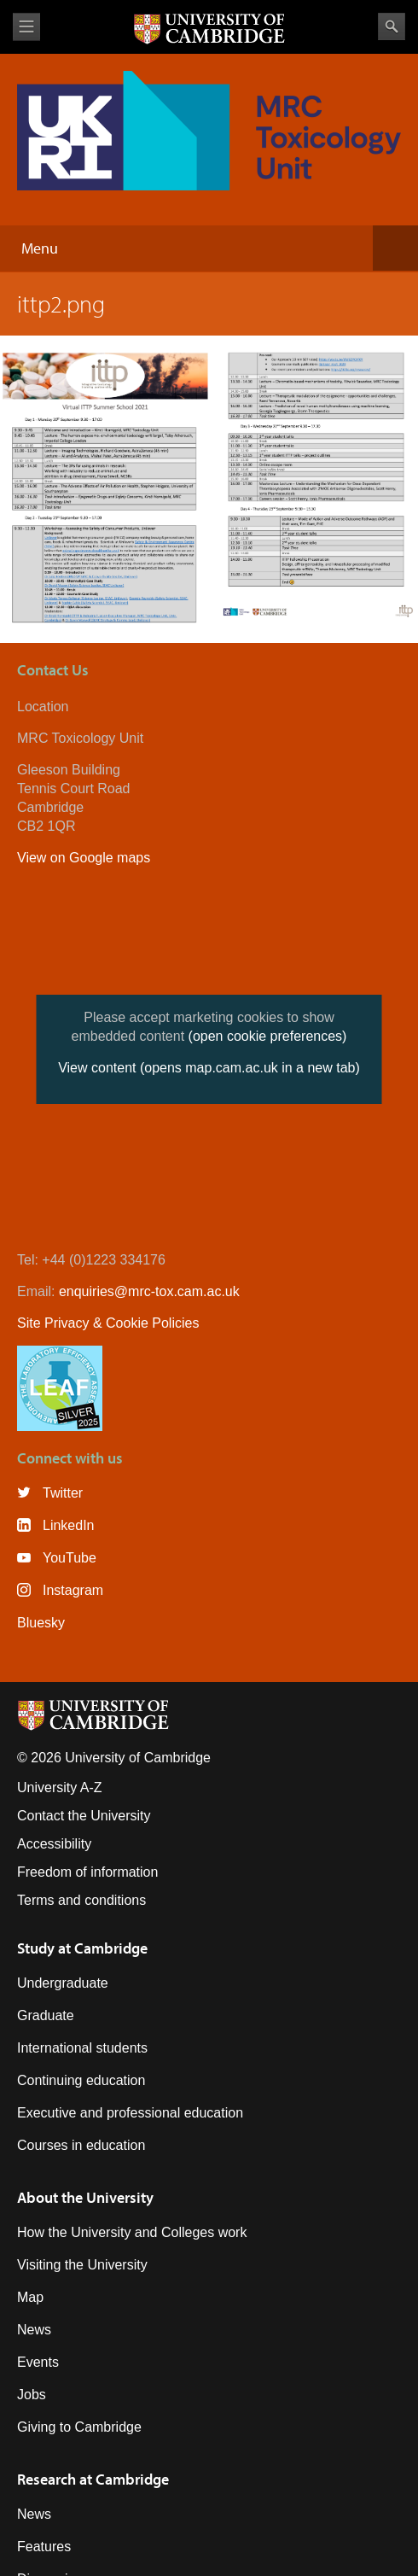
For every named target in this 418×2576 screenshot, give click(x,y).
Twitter (63, 1493)
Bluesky (41, 1622)
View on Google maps (83, 857)
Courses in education (81, 2145)
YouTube (69, 1558)
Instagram (73, 1590)
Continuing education (81, 2080)
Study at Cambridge (82, 1948)
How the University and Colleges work (132, 2232)
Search (391, 26)
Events (38, 2362)
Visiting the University (82, 2265)
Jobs (31, 2394)
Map (30, 2297)
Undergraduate (62, 1983)
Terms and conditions (81, 1900)
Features (44, 2546)
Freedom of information (87, 1872)
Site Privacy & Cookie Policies (108, 1323)
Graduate (45, 2015)
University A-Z (59, 1787)
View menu (26, 27)
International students (82, 2048)
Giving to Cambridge (79, 2427)
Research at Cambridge (93, 2479)
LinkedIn (69, 1525)
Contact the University (84, 1815)
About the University (85, 2197)
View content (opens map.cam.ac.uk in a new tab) (209, 1067)
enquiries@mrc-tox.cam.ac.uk (149, 1291)
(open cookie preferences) (268, 1036)
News (34, 2329)
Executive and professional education (130, 2113)
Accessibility (54, 1844)
